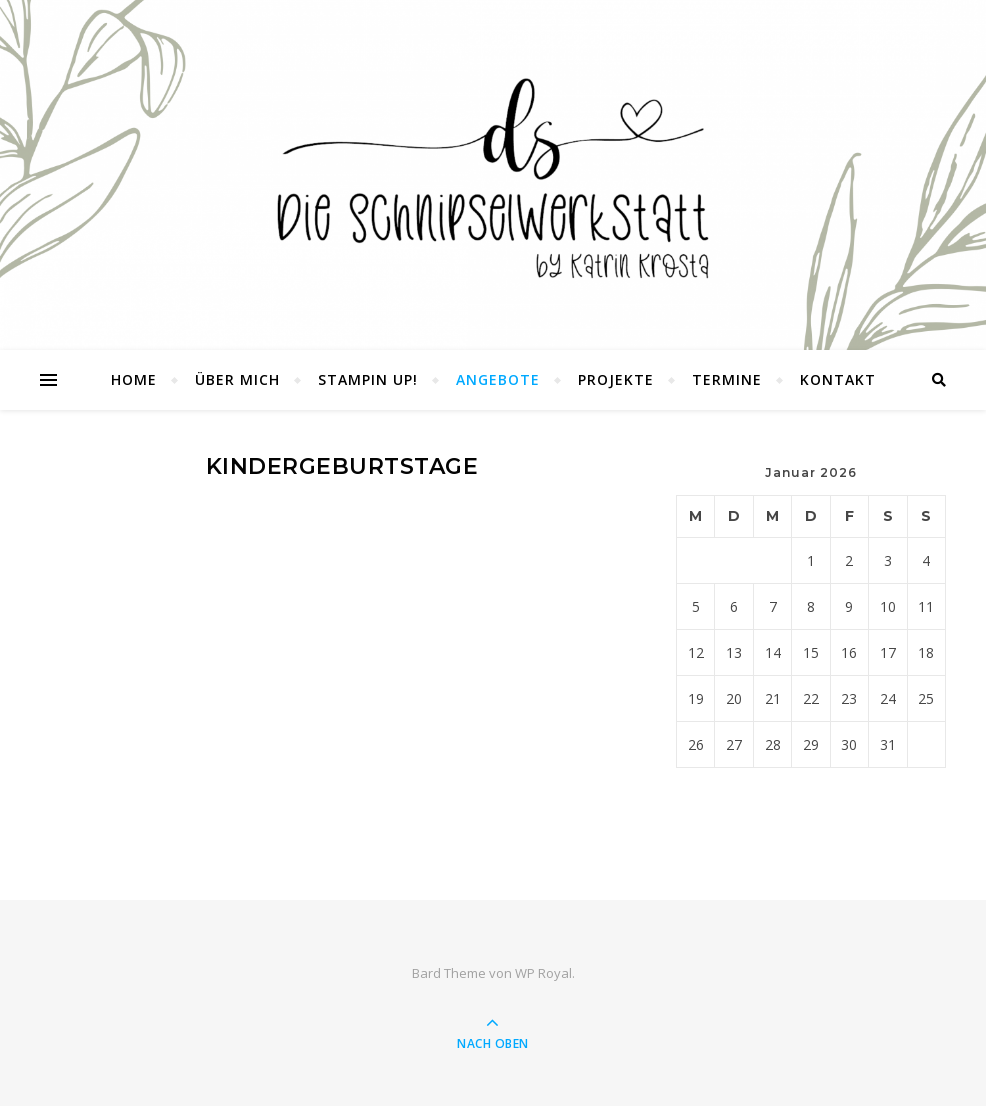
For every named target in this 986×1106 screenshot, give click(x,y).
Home (134, 379)
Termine (727, 379)
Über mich (237, 379)
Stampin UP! (368, 379)
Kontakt (838, 379)
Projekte (616, 379)
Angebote (498, 379)
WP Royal (543, 973)
